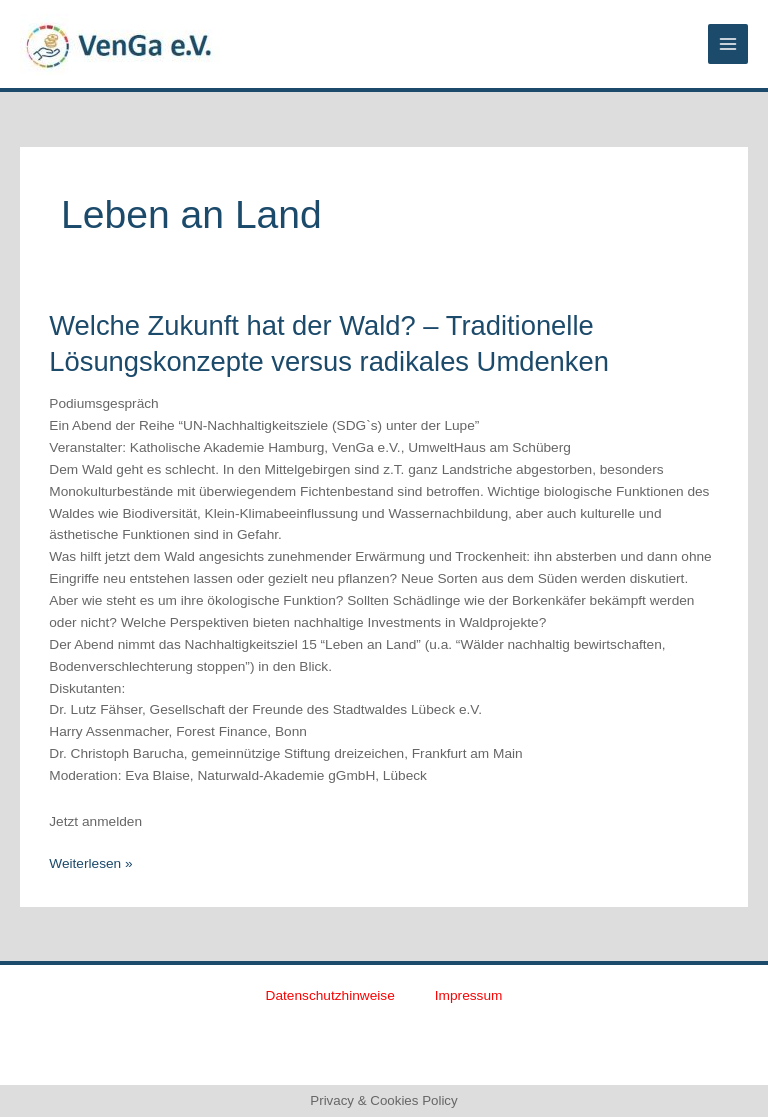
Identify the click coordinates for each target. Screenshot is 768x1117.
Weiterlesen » (90, 862)
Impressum (469, 995)
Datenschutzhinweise (330, 995)
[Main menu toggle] (728, 44)
